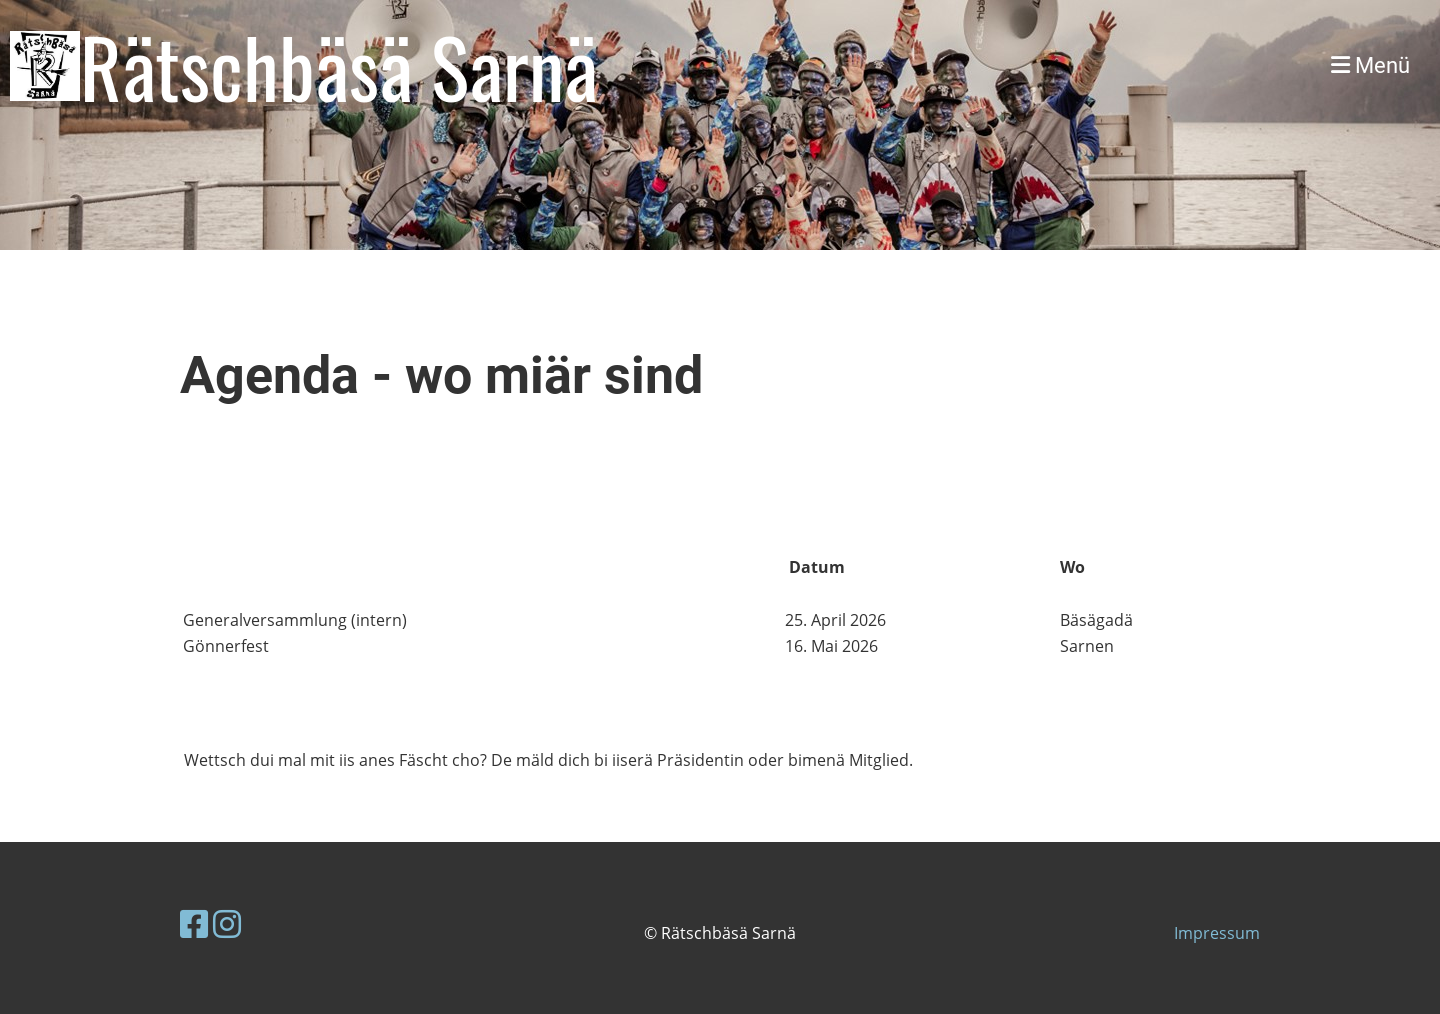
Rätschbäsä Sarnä (339, 66)
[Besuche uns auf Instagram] (227, 923)
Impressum (1217, 933)
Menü (1370, 65)
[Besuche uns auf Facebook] (194, 923)
